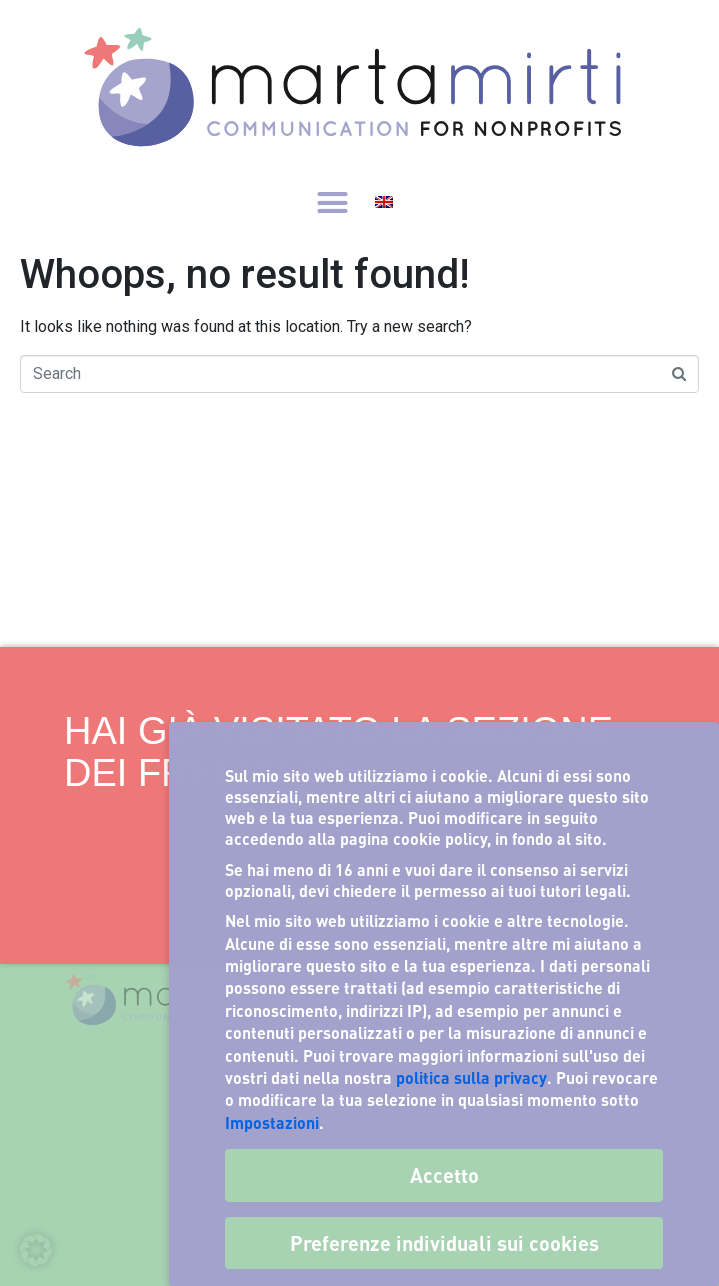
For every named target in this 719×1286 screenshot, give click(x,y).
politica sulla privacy (471, 1077)
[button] (333, 202)
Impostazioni (272, 1122)
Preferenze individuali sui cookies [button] (444, 1243)
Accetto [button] (444, 1175)
